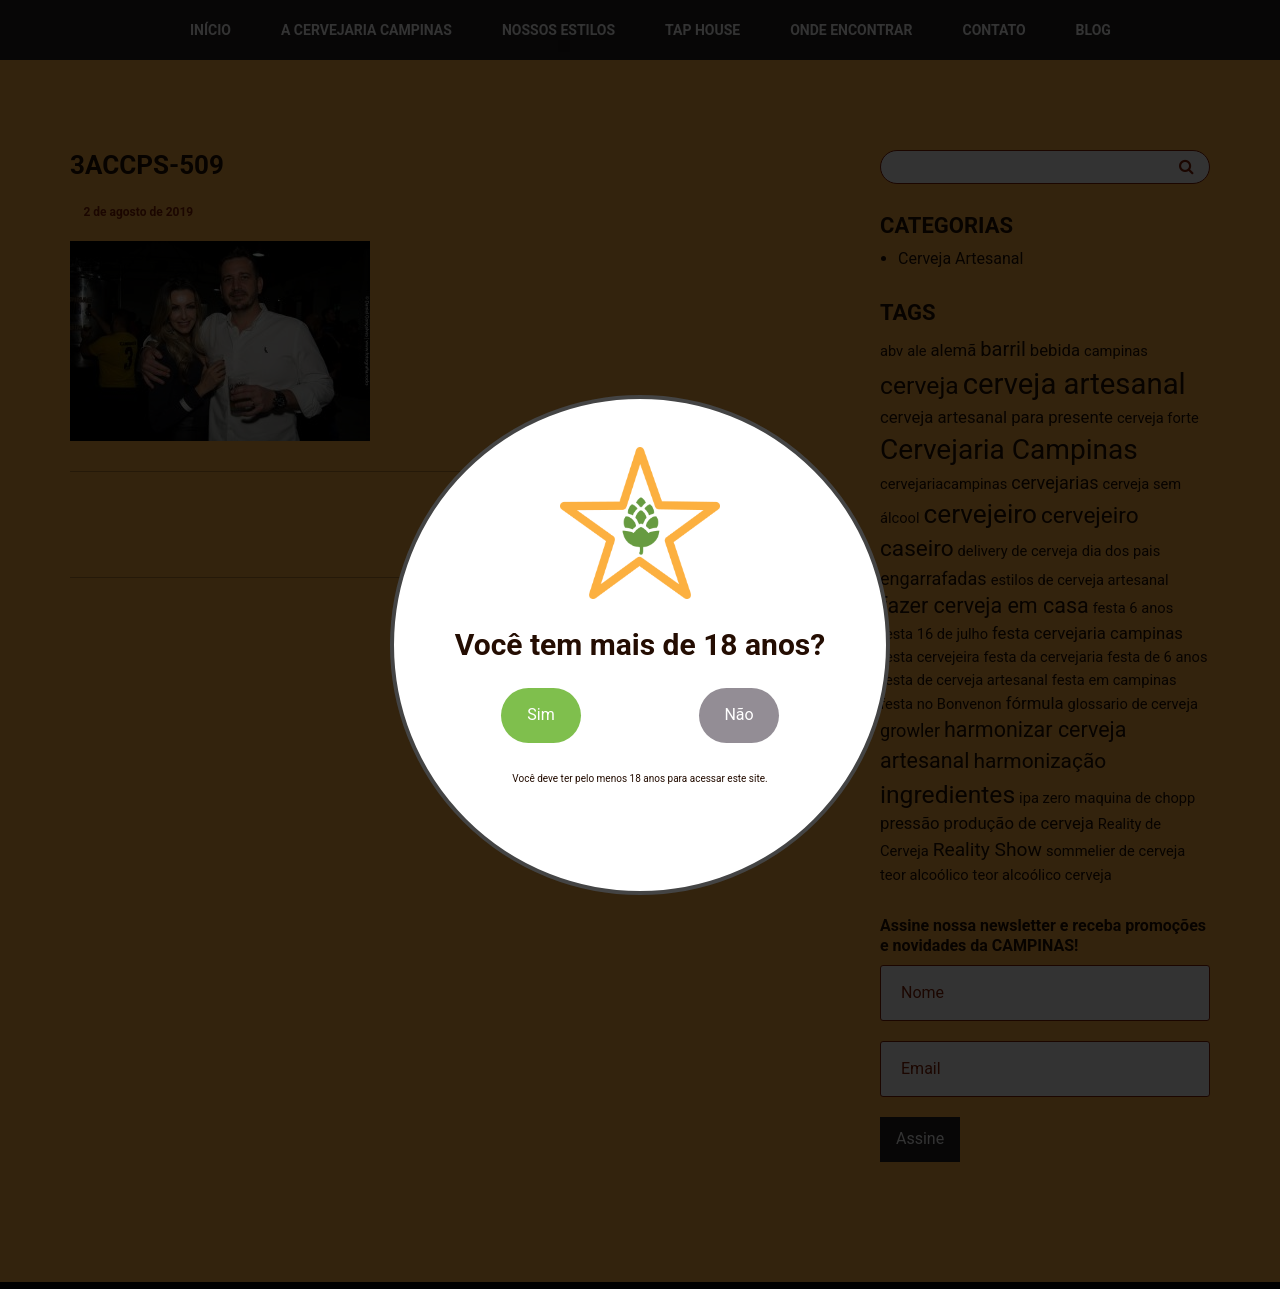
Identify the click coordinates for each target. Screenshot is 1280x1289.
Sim (540, 714)
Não (738, 714)
